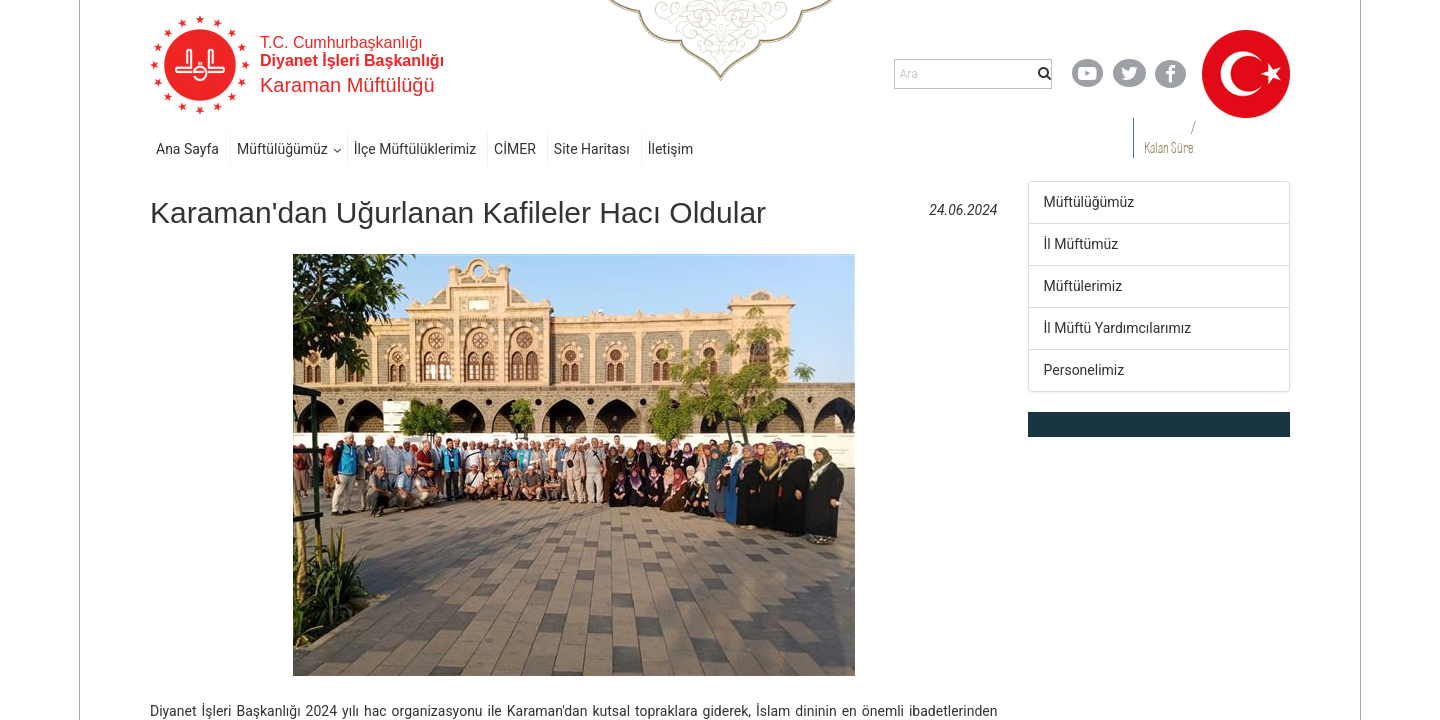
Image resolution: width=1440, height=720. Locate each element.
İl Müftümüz (1081, 244)
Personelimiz (1084, 370)
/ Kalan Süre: (1169, 137)
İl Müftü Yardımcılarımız (1118, 328)
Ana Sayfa (187, 149)
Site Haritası (592, 149)
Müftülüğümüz (282, 149)
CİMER (515, 149)
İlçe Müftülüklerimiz (415, 149)
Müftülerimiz (1083, 286)
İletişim (671, 149)
